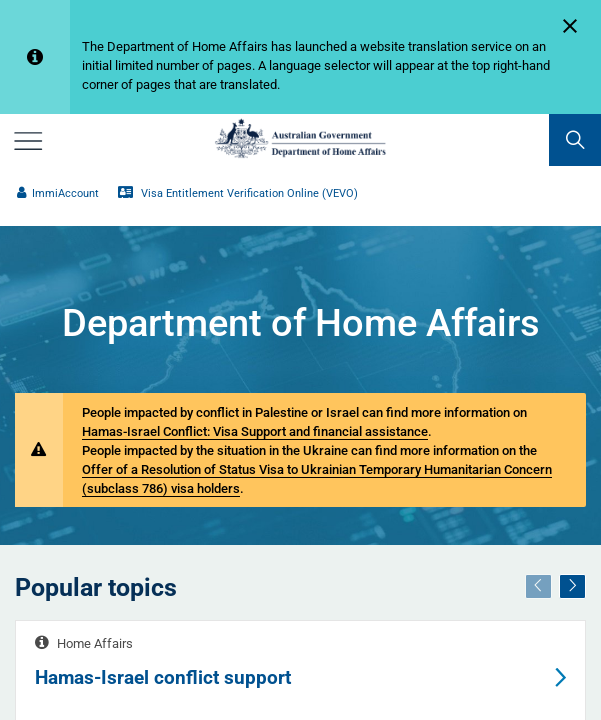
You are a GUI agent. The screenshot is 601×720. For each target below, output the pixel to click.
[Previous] (538, 587)
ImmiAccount (58, 193)
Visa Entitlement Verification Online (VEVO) (238, 193)
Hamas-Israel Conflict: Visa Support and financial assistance (255, 431)
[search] (575, 140)
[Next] (572, 587)
